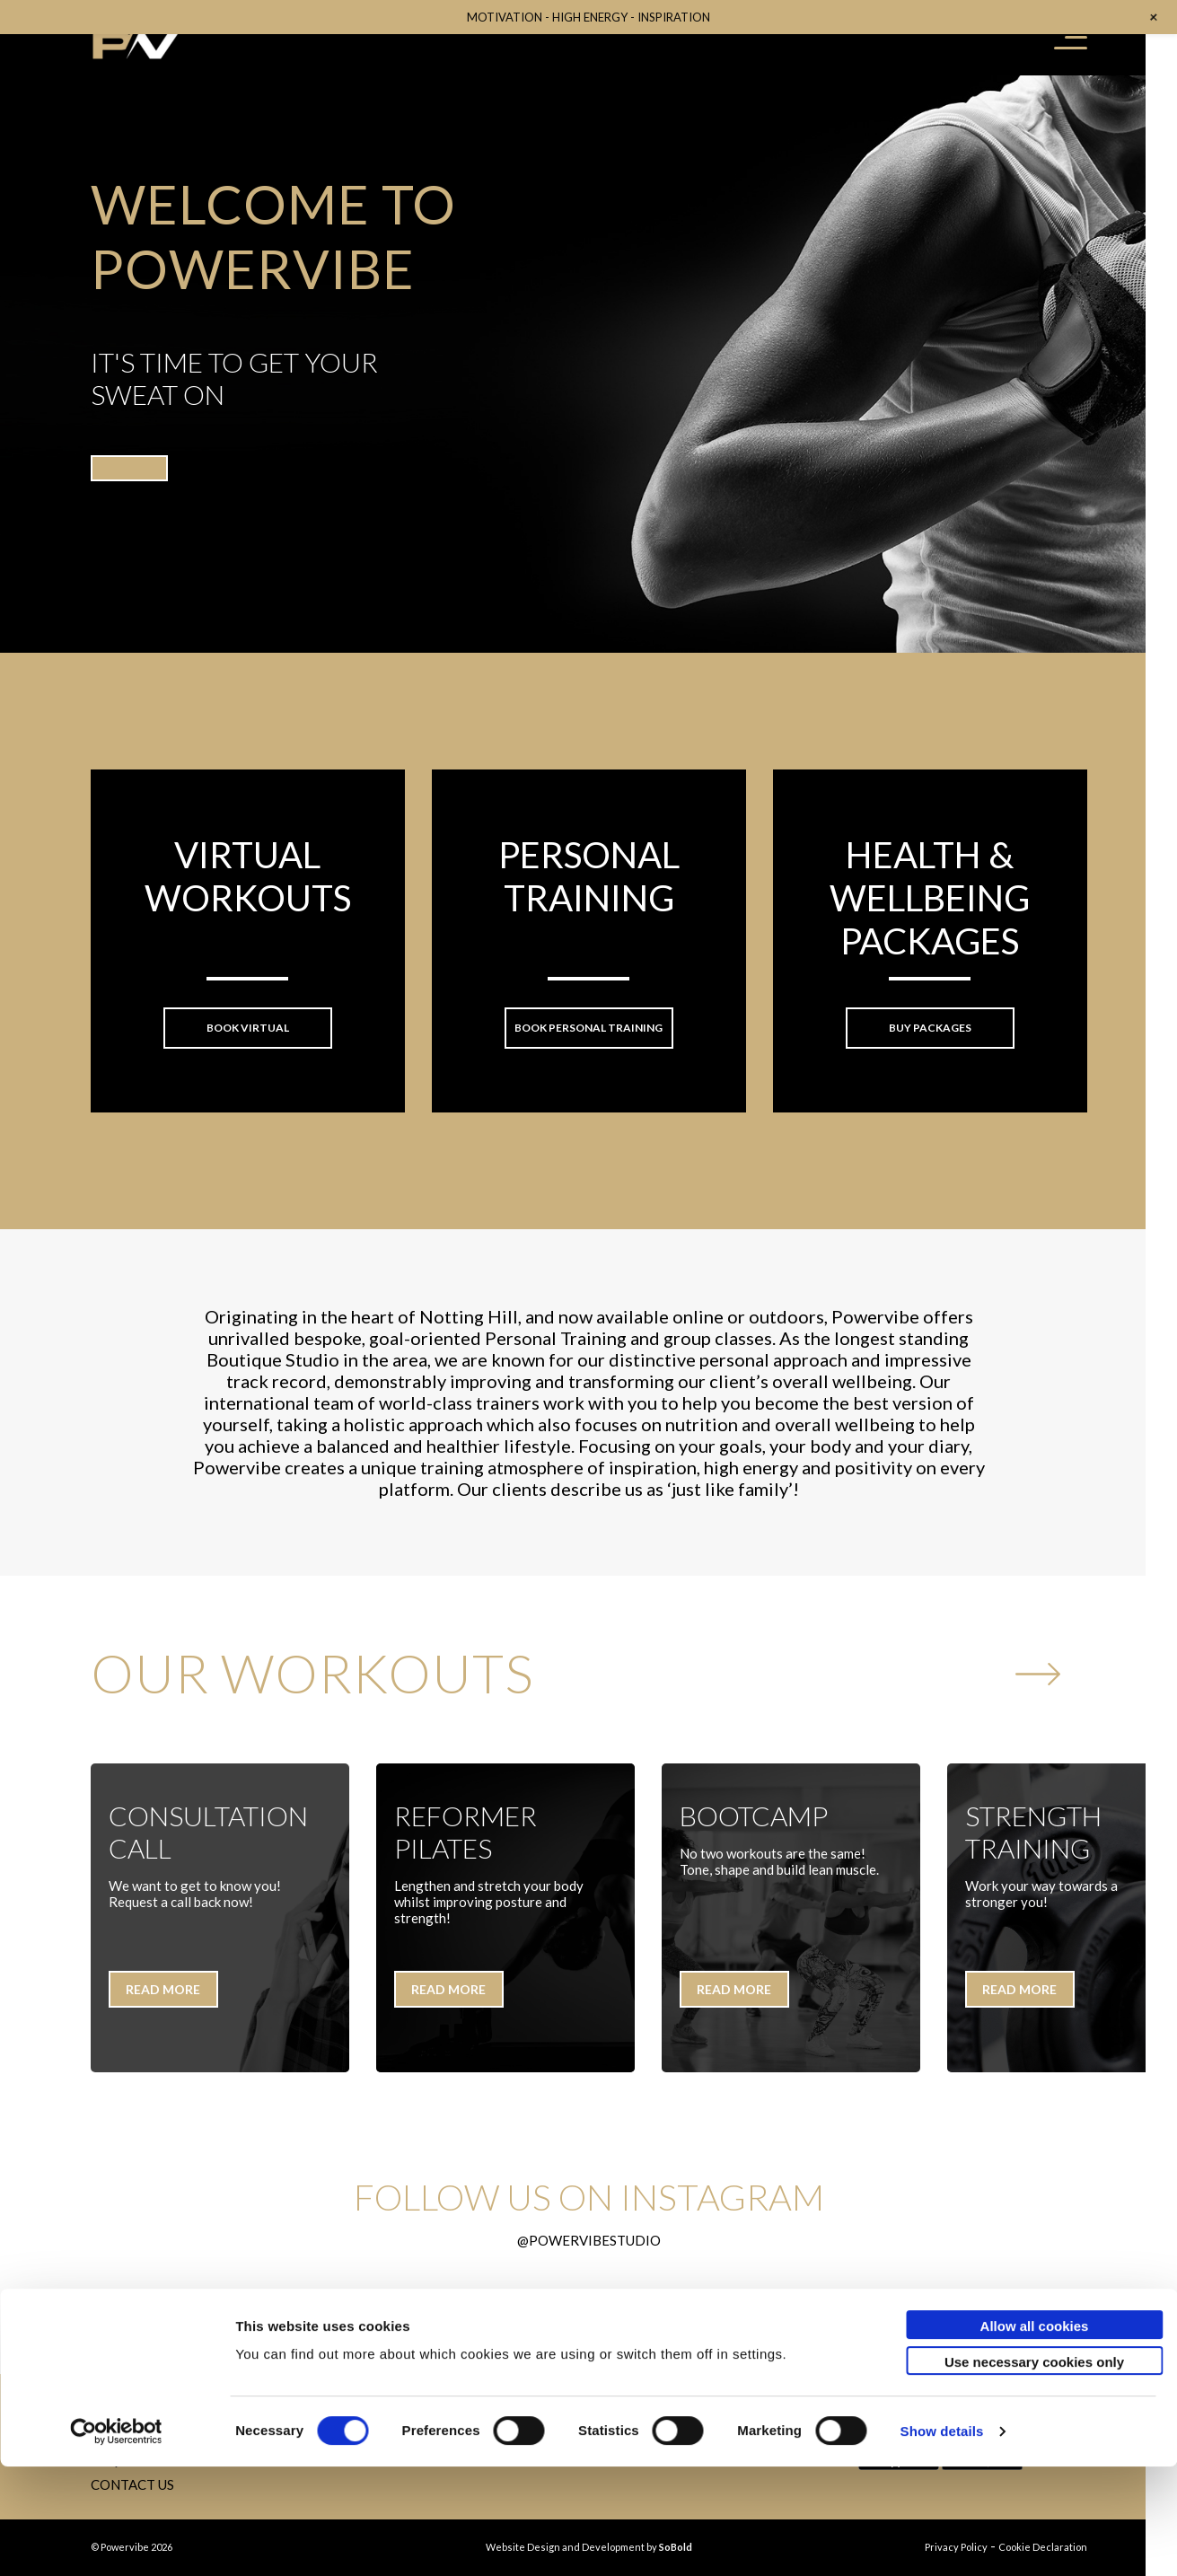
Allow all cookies (1034, 2435)
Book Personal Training (588, 1027)
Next (1037, 1688)
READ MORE (163, 1989)
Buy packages (930, 1027)
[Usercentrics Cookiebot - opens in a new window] (116, 2541)
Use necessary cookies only (1034, 2471)
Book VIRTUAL (247, 1027)
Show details (942, 2540)
